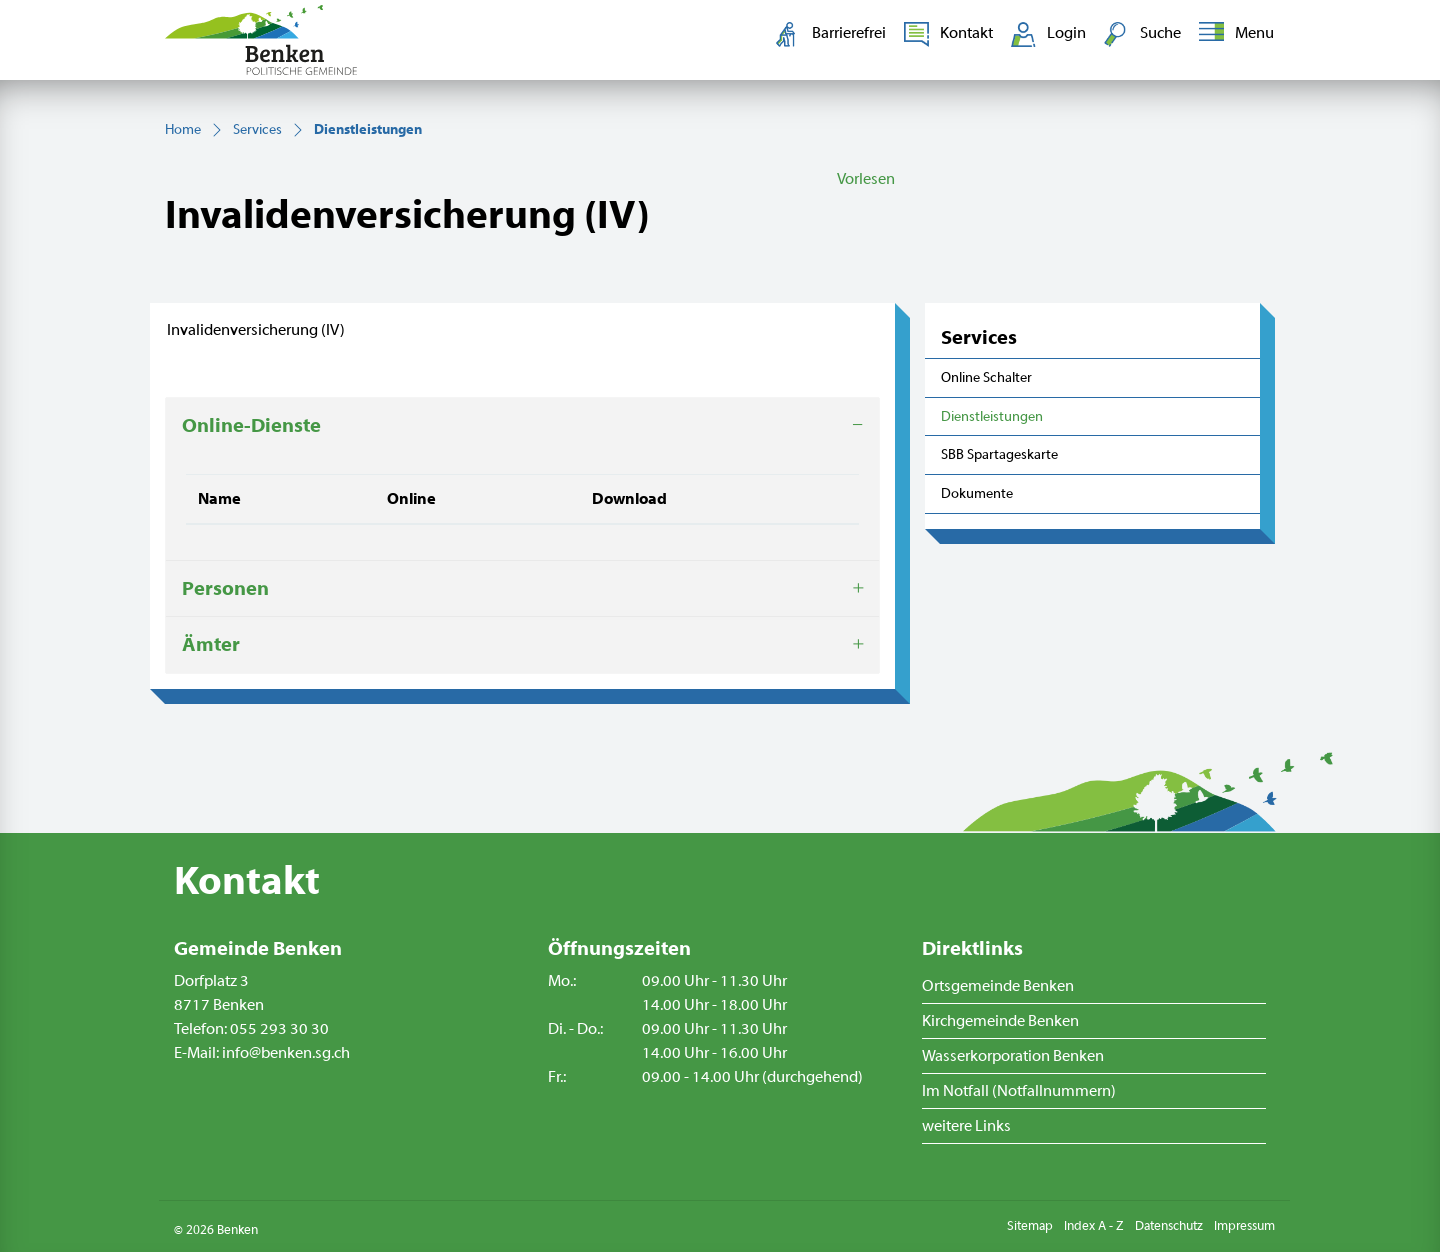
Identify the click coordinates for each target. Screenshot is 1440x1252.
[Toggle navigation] (1232, 34)
